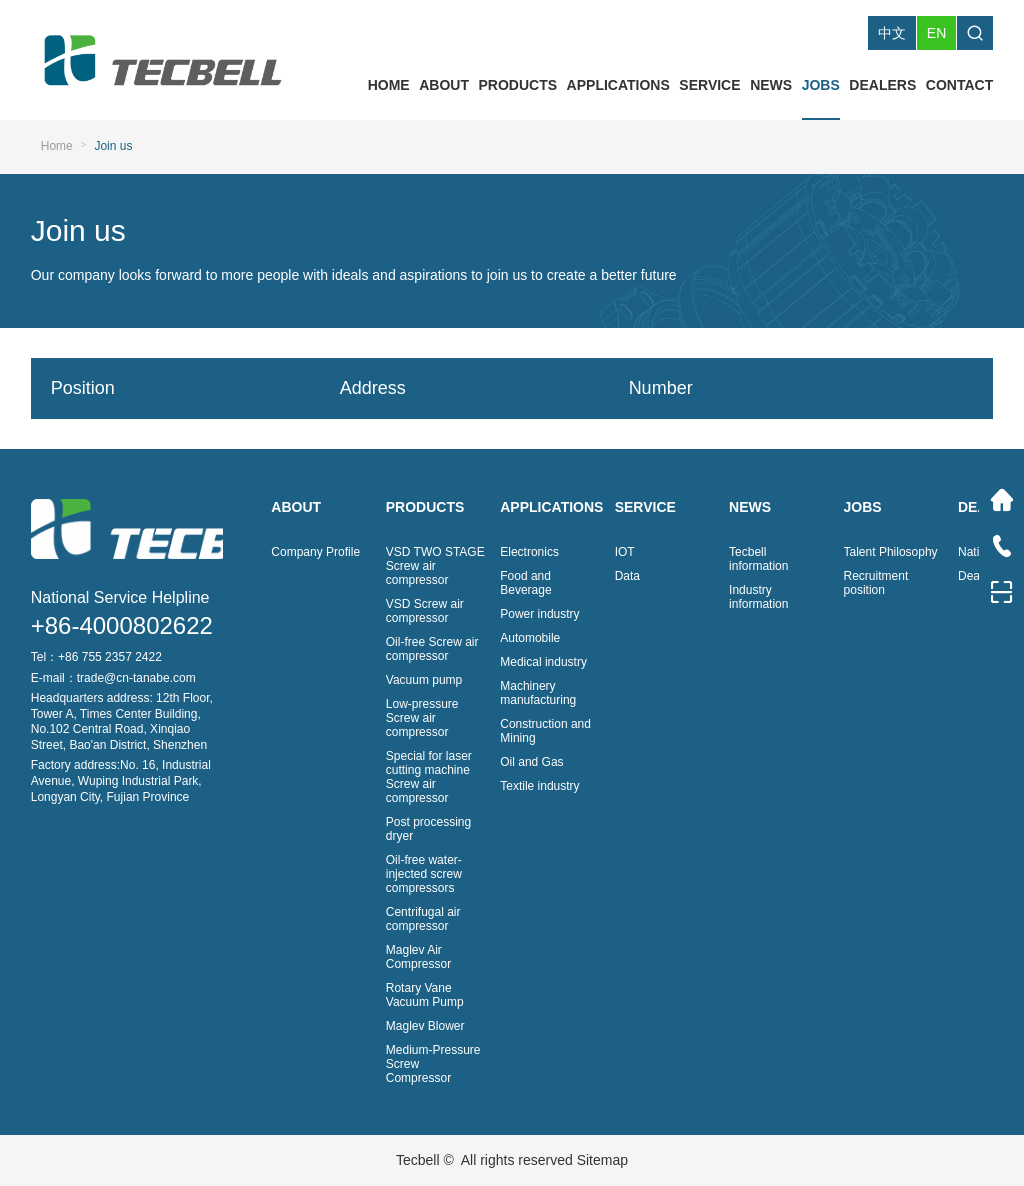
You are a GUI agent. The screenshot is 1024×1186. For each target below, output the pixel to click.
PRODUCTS (518, 85)
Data (627, 576)
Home (57, 146)
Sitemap (602, 1160)
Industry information (758, 597)
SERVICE (709, 85)
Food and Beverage (525, 583)
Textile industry (539, 786)
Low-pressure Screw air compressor (422, 718)
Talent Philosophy (891, 552)
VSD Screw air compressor (425, 611)
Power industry (539, 614)
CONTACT (959, 85)
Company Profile (315, 552)
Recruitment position (876, 583)
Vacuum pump (424, 680)
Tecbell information (758, 559)
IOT (625, 552)
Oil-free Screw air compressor (432, 649)
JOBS (821, 85)
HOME (389, 85)
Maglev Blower (425, 1026)
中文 (892, 33)
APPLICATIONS (618, 85)
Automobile (530, 638)
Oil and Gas (531, 762)
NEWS (771, 85)
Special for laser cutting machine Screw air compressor (429, 777)
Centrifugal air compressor (423, 919)
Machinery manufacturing (538, 693)
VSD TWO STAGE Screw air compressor (435, 566)
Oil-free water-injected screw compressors (424, 874)
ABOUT (444, 85)
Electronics (529, 552)
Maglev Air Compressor (418, 957)
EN (936, 33)
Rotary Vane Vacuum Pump (425, 995)
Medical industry (543, 662)
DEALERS (882, 85)
